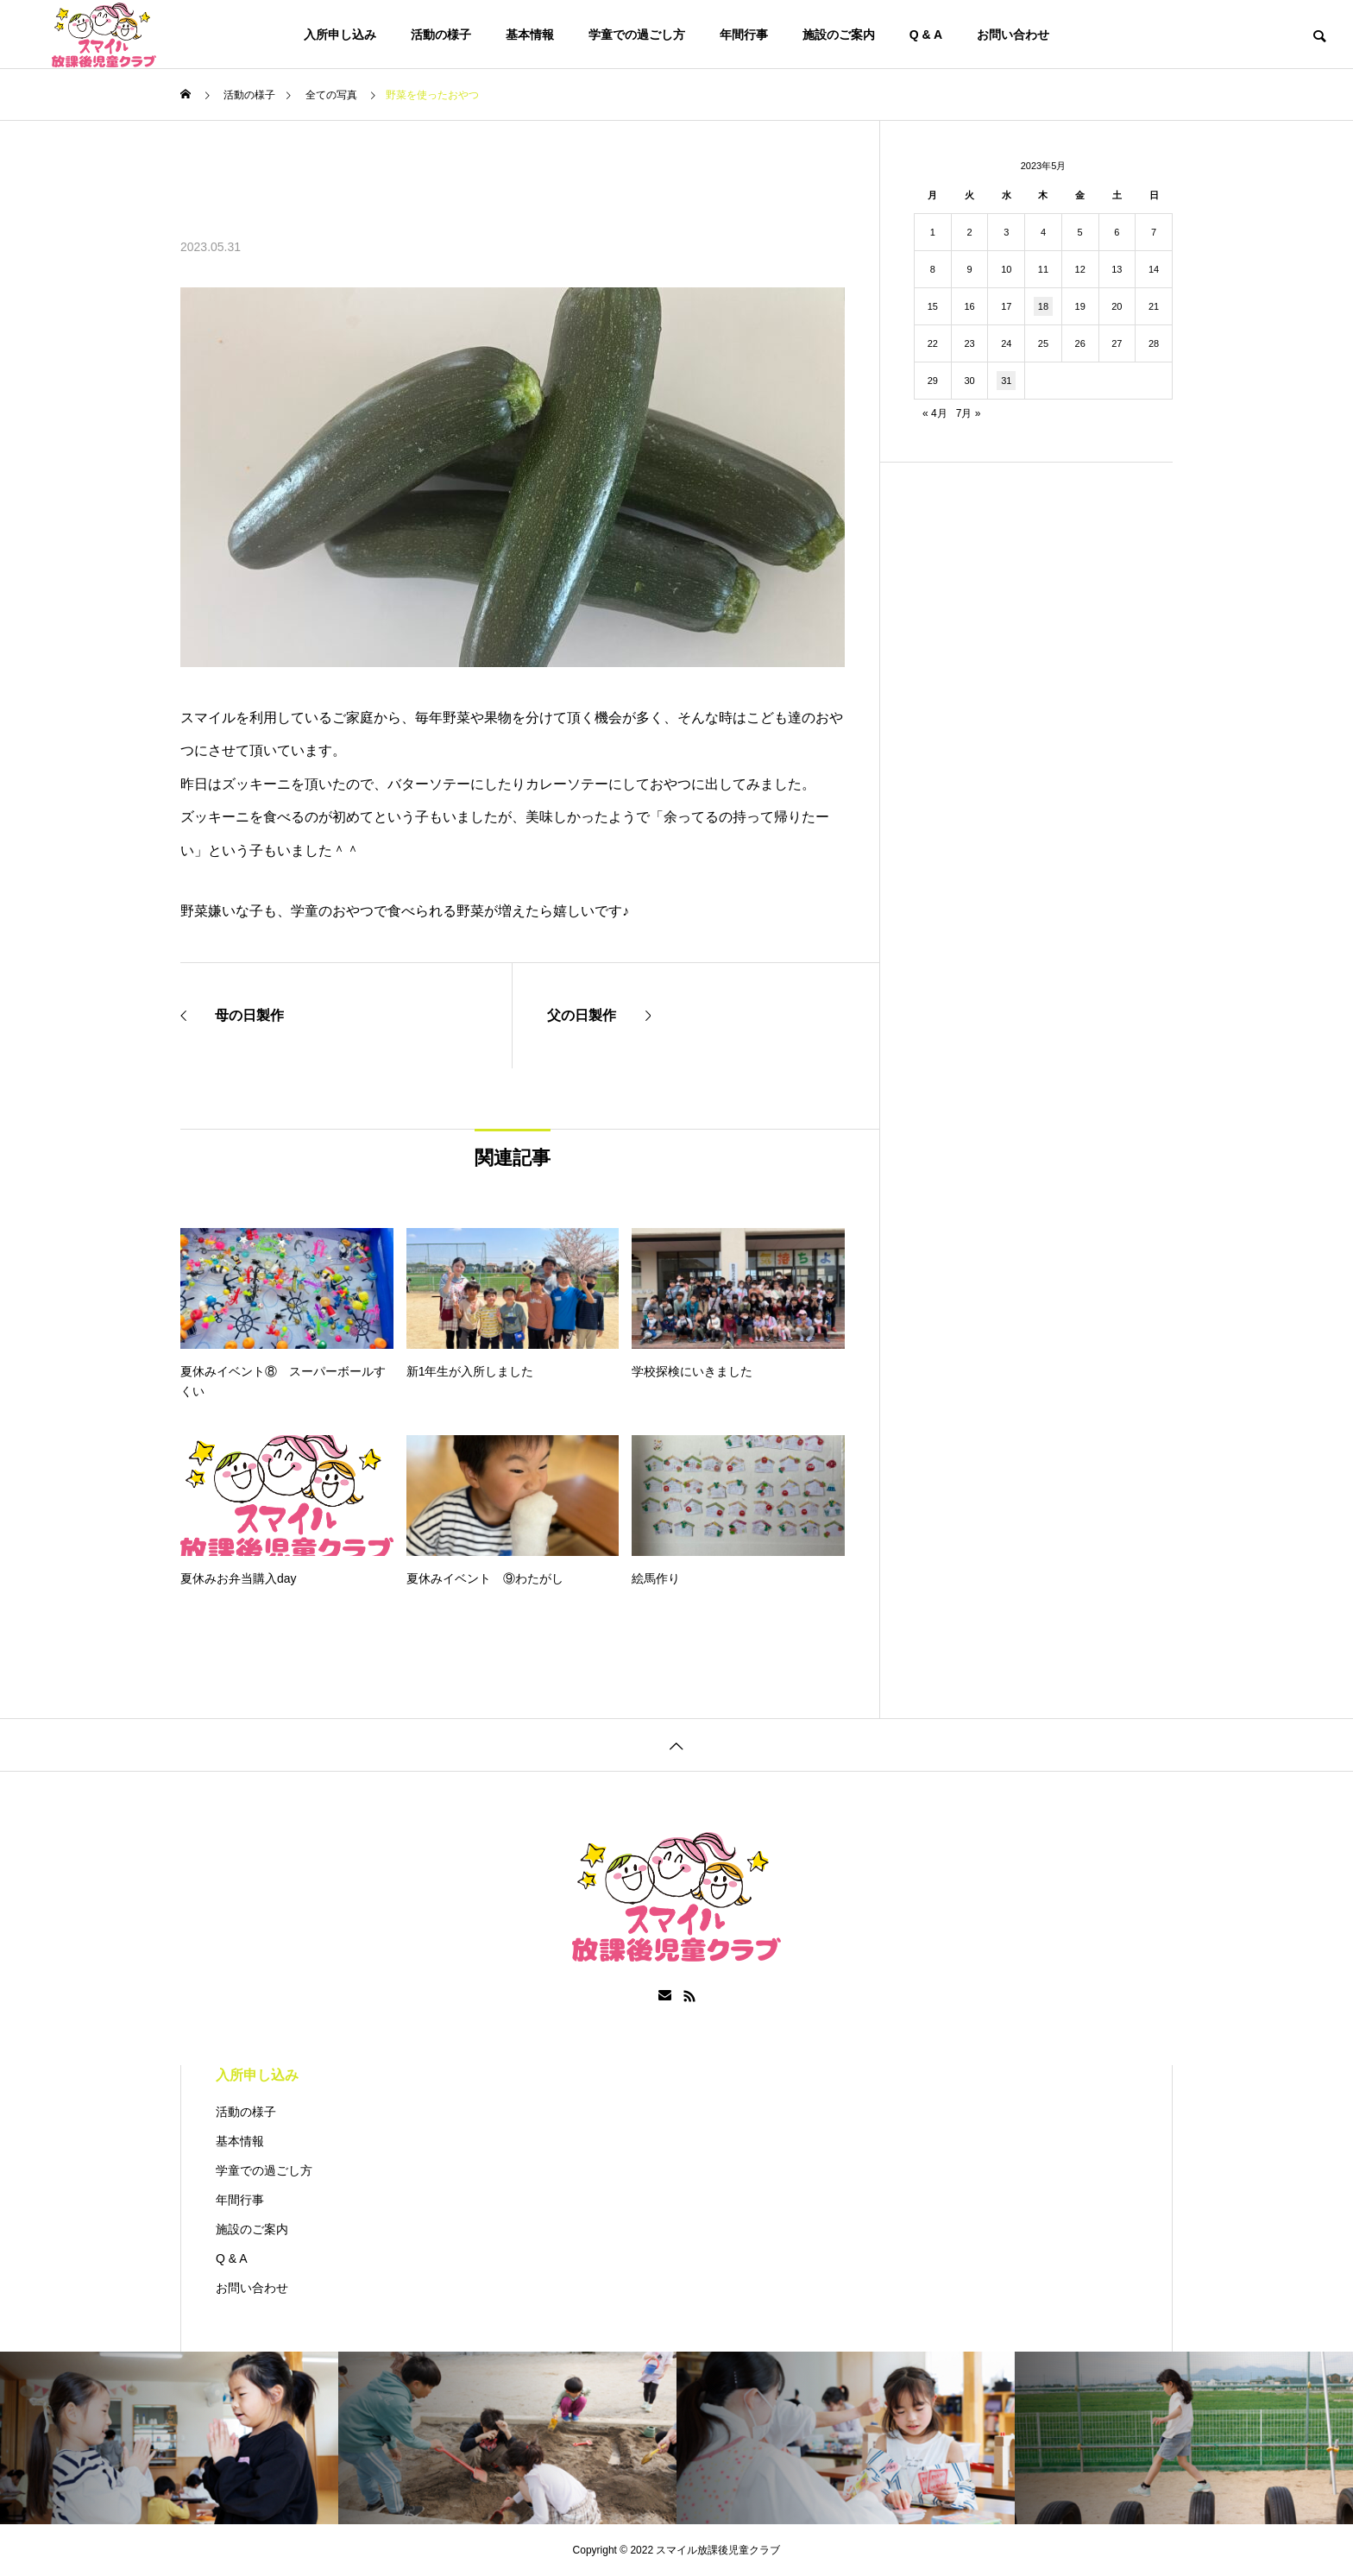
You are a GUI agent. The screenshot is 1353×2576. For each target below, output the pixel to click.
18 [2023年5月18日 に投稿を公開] (1043, 306)
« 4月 (934, 413)
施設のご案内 (838, 34)
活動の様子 (441, 34)
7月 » (968, 413)
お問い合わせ (1013, 34)
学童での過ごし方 (636, 34)
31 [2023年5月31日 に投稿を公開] (1006, 380)
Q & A (925, 34)
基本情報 (530, 34)
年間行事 (744, 34)
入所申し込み (340, 34)
